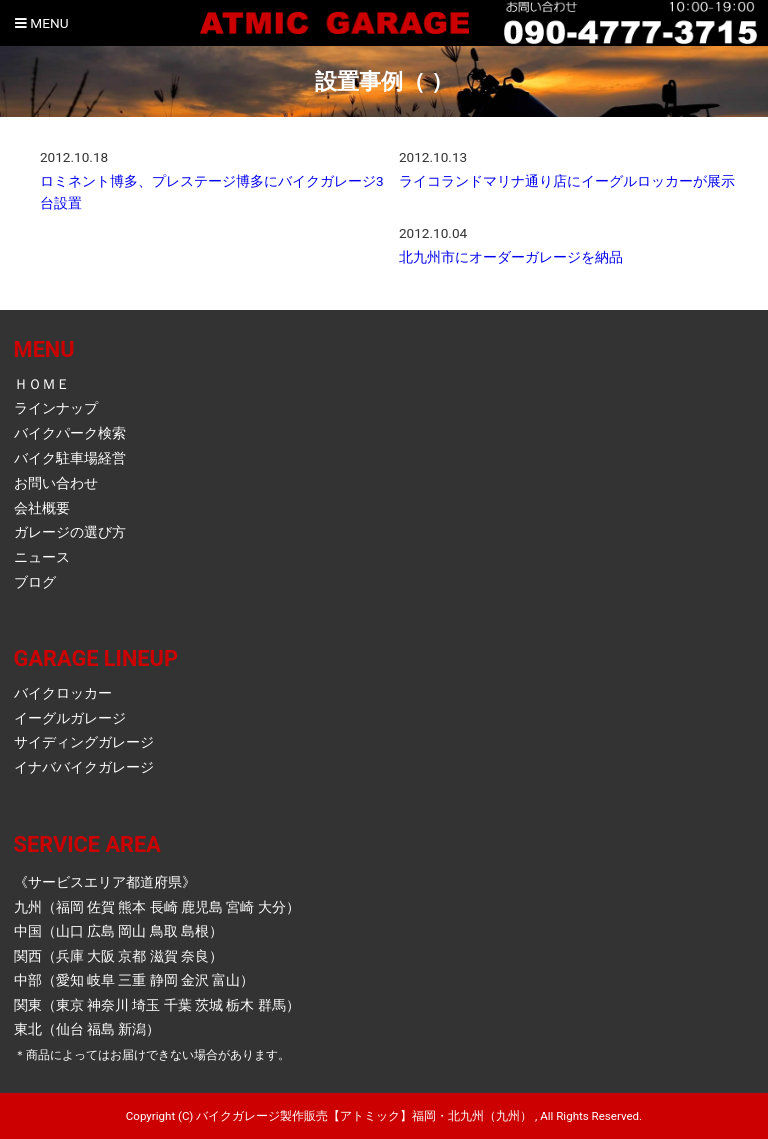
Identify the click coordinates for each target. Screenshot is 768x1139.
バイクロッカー (63, 693)
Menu (41, 23)
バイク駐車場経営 (70, 458)
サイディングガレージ (84, 742)
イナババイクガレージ (84, 767)
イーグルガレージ (70, 718)
